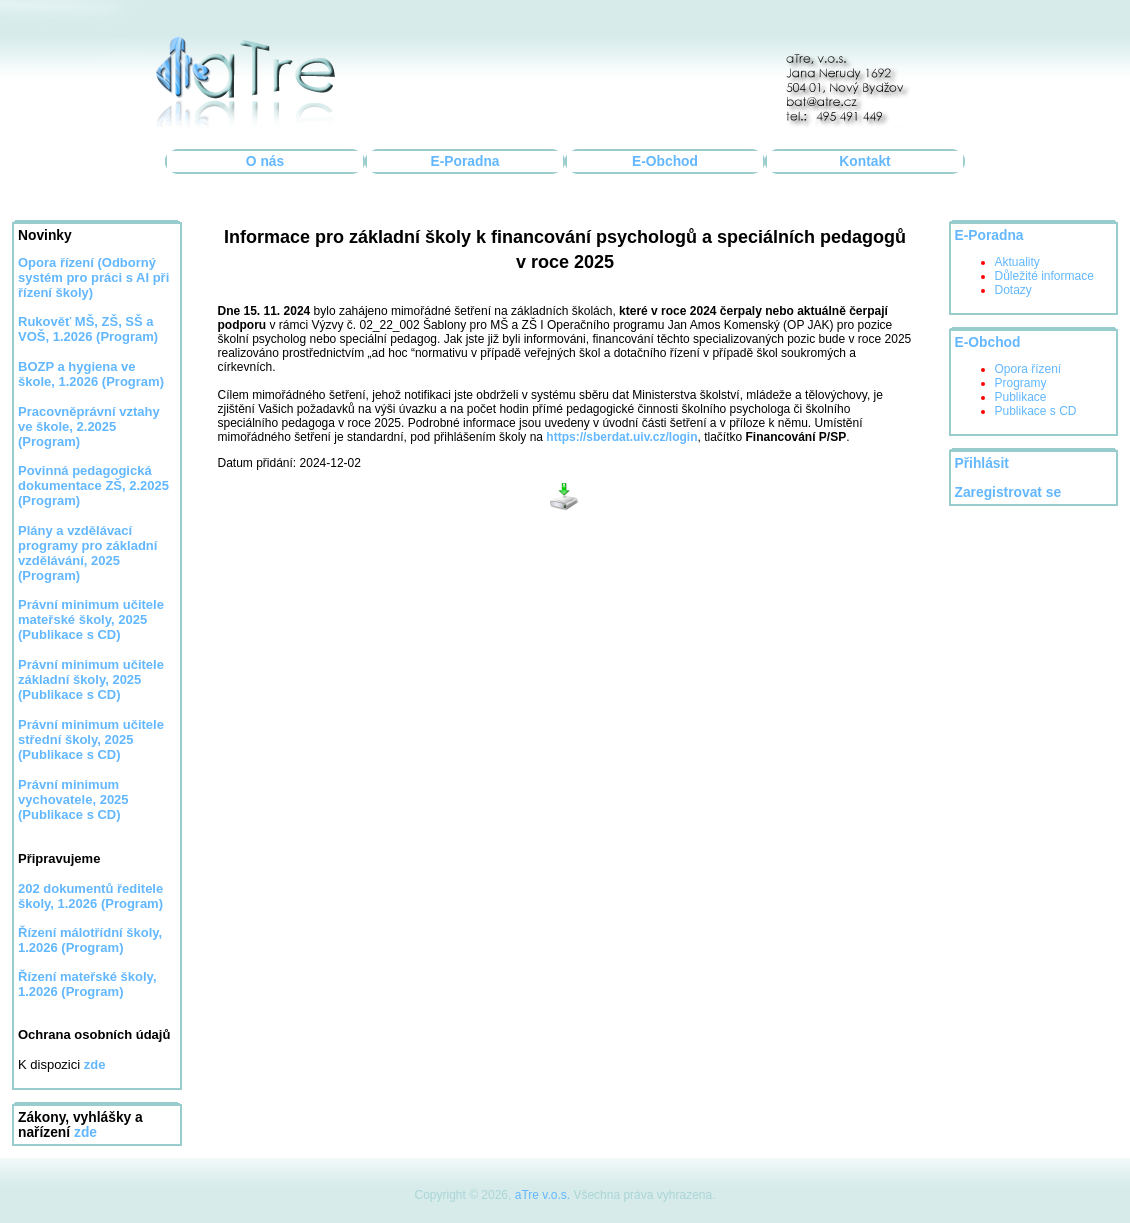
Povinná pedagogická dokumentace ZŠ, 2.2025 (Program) (93, 485)
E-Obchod (665, 161)
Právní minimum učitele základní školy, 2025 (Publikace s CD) (91, 679)
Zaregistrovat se (1008, 492)
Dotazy (1013, 290)
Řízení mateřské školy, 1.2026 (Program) (87, 984)
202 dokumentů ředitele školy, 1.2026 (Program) (90, 896)
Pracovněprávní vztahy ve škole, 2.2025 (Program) (89, 426)
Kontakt (864, 161)
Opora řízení (57, 262)
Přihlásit (982, 463)
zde (85, 1132)
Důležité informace (1044, 276)
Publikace (1021, 397)
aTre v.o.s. (542, 1195)
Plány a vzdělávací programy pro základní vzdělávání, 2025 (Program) (87, 553)
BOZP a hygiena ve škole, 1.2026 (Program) (91, 374)
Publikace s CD (1036, 411)
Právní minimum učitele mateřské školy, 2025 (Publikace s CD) (91, 619)
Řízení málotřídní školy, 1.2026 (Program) (90, 940)
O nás (265, 161)
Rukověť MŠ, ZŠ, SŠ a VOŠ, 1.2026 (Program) (88, 329)
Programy (1021, 383)
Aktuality (1017, 262)
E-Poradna (465, 161)
